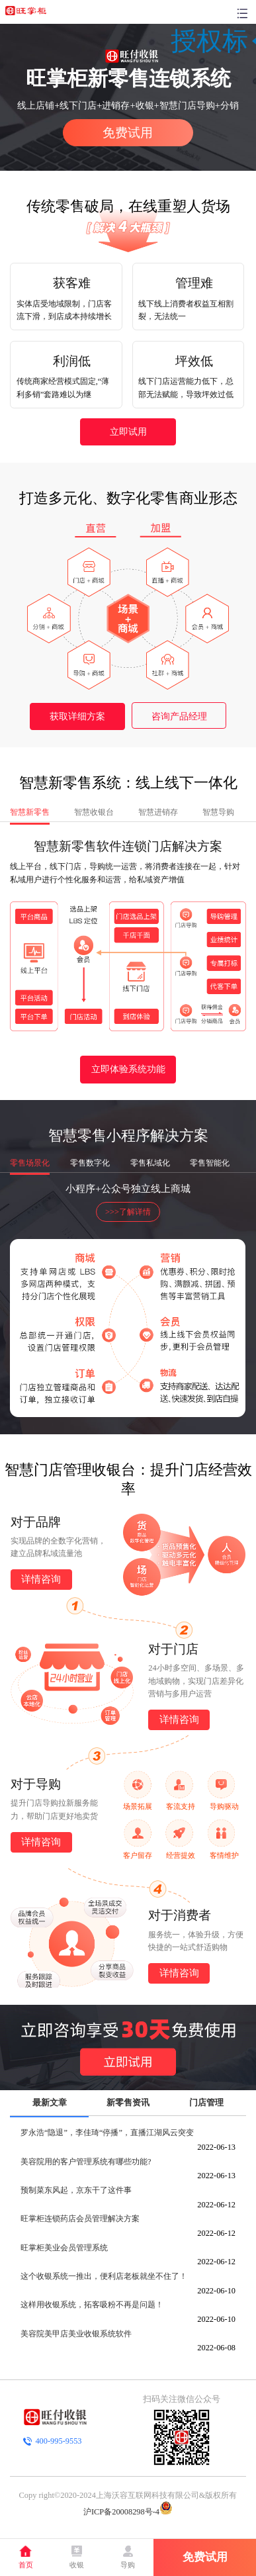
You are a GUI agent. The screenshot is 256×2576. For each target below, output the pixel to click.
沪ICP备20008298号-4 (121, 2511)
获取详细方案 (77, 716)
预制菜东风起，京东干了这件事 (76, 2190)
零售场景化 (30, 1163)
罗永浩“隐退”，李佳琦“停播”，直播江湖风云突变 (107, 2132)
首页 (26, 2565)
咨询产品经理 (179, 716)
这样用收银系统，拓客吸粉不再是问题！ (92, 2304)
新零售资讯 (128, 2102)
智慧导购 (218, 812)
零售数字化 (90, 1163)
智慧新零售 (30, 812)
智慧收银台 (94, 812)
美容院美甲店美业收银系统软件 (76, 2333)
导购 (127, 2565)
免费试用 (128, 133)
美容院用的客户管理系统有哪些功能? (86, 2161)
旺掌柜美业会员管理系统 (64, 2247)
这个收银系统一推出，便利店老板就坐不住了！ (104, 2276)
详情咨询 (41, 1579)
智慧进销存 (158, 812)
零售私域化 (150, 1163)
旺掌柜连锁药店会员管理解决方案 (80, 2218)
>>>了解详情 (128, 1212)
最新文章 (49, 2102)
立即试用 (128, 431)
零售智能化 (210, 1163)
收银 (76, 2565)
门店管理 (206, 2102)
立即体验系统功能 (128, 1069)
